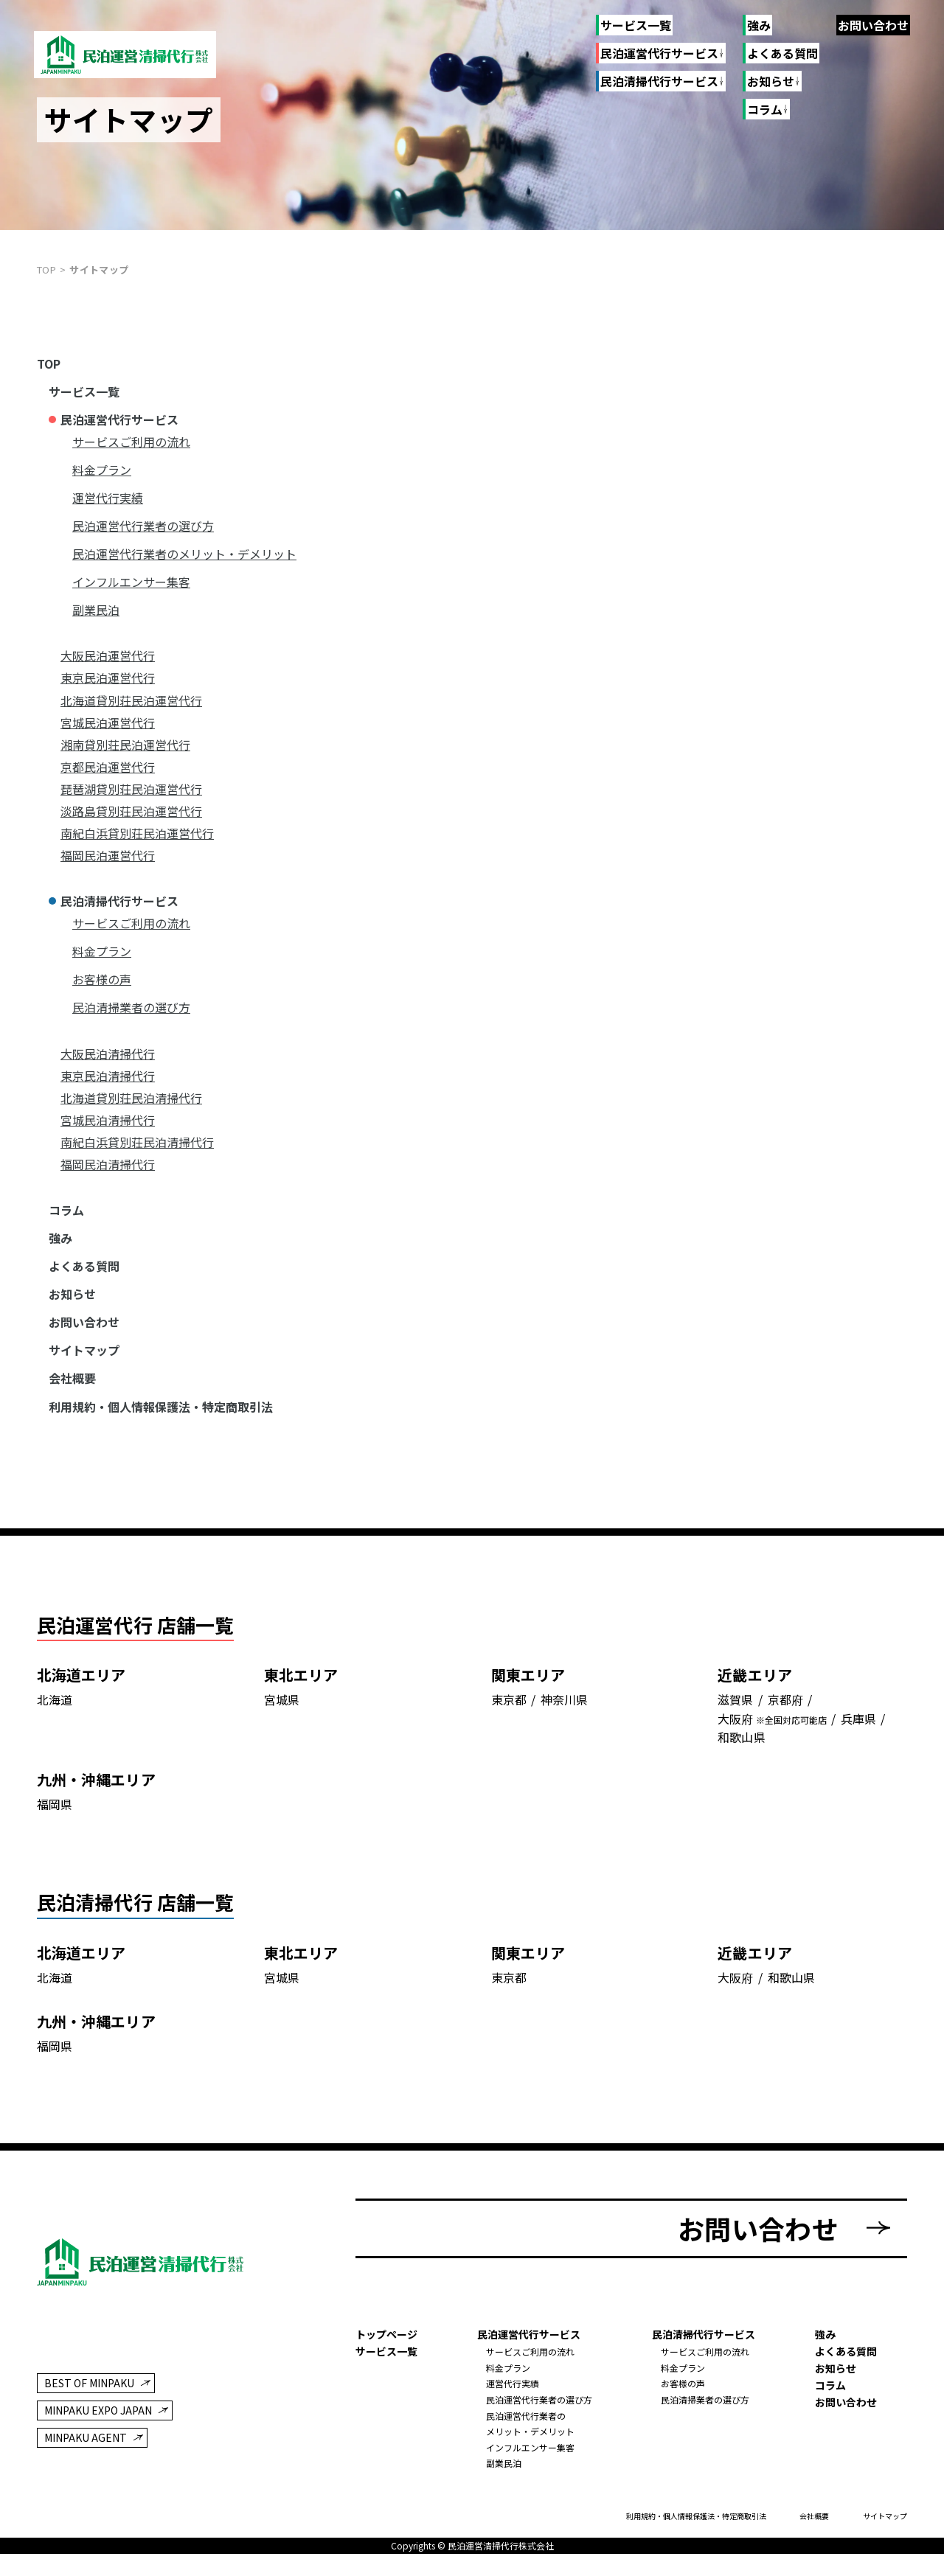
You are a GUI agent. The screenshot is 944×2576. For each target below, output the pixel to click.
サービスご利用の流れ (131, 441)
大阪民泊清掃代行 (107, 1053)
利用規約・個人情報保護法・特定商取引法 (161, 1407)
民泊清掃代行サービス (659, 81)
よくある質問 (782, 53)
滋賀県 (735, 1734)
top (46, 269)
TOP (48, 363)
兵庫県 (858, 1754)
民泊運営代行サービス (659, 53)
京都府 (785, 1734)
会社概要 (72, 1378)
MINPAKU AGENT (85, 2458)
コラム (66, 1210)
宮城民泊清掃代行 (107, 1120)
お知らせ (72, 1294)
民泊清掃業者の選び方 (131, 1007)
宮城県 (281, 1734)
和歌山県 (741, 1772)
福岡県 (54, 1839)
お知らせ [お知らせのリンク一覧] (770, 81)
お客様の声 (101, 979)
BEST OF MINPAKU (89, 2403)
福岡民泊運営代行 (107, 855)
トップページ (386, 2355)
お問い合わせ (873, 25)
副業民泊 (95, 610)
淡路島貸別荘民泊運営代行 (131, 811)
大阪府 (735, 1754)
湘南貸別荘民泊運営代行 (125, 744)
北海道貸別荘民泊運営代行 (131, 700)
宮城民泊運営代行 (107, 722)
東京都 (509, 1734)
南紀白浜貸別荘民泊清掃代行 (137, 1142)
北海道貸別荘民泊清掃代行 (131, 1098)
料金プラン (101, 469)
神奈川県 (564, 1734)
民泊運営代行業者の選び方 (143, 526)
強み (759, 25)
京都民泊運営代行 (107, 767)
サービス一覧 (635, 25)
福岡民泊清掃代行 (107, 1164)
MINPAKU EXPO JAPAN (98, 2431)
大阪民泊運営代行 (107, 655)
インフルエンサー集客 (131, 582)
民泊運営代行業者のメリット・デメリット (184, 554)
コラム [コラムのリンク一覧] (764, 109)
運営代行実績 (107, 498)
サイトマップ (84, 1350)
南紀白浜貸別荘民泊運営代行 (137, 833)
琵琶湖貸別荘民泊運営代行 (131, 789)
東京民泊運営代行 (107, 677)
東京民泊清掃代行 (107, 1076)
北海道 (54, 1734)
